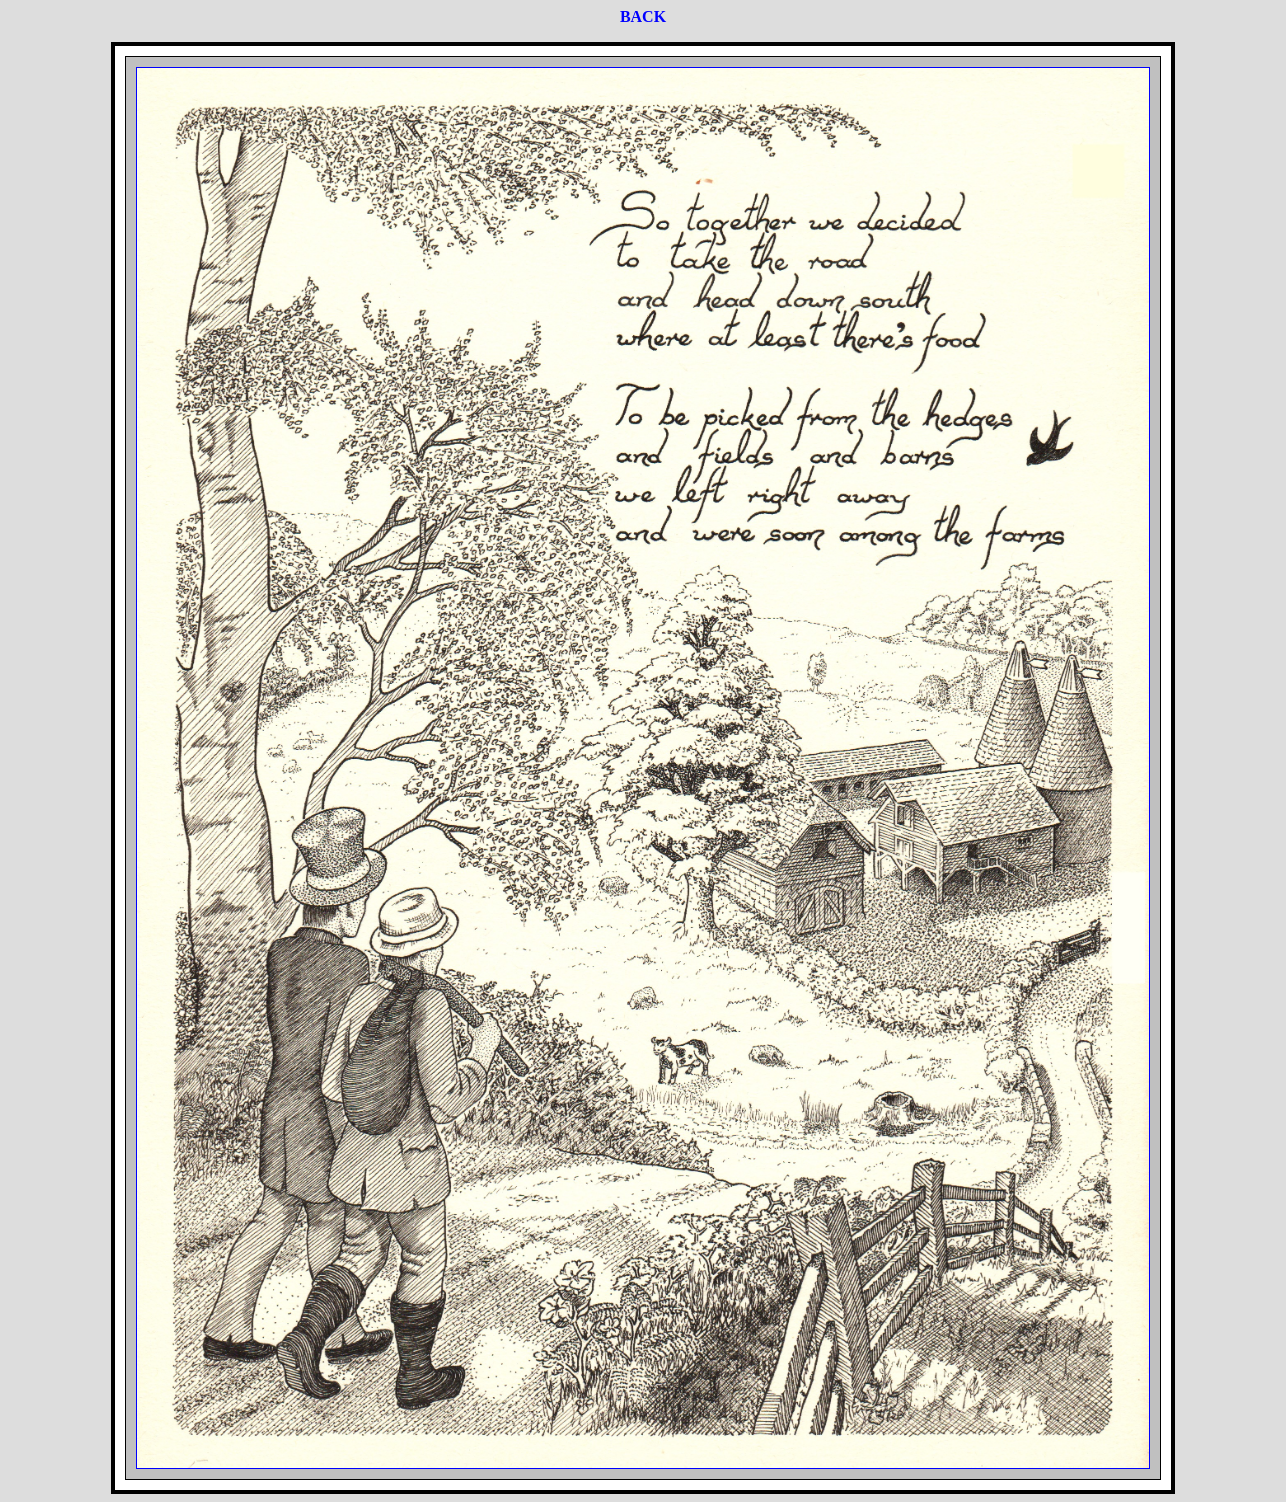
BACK (643, 16)
